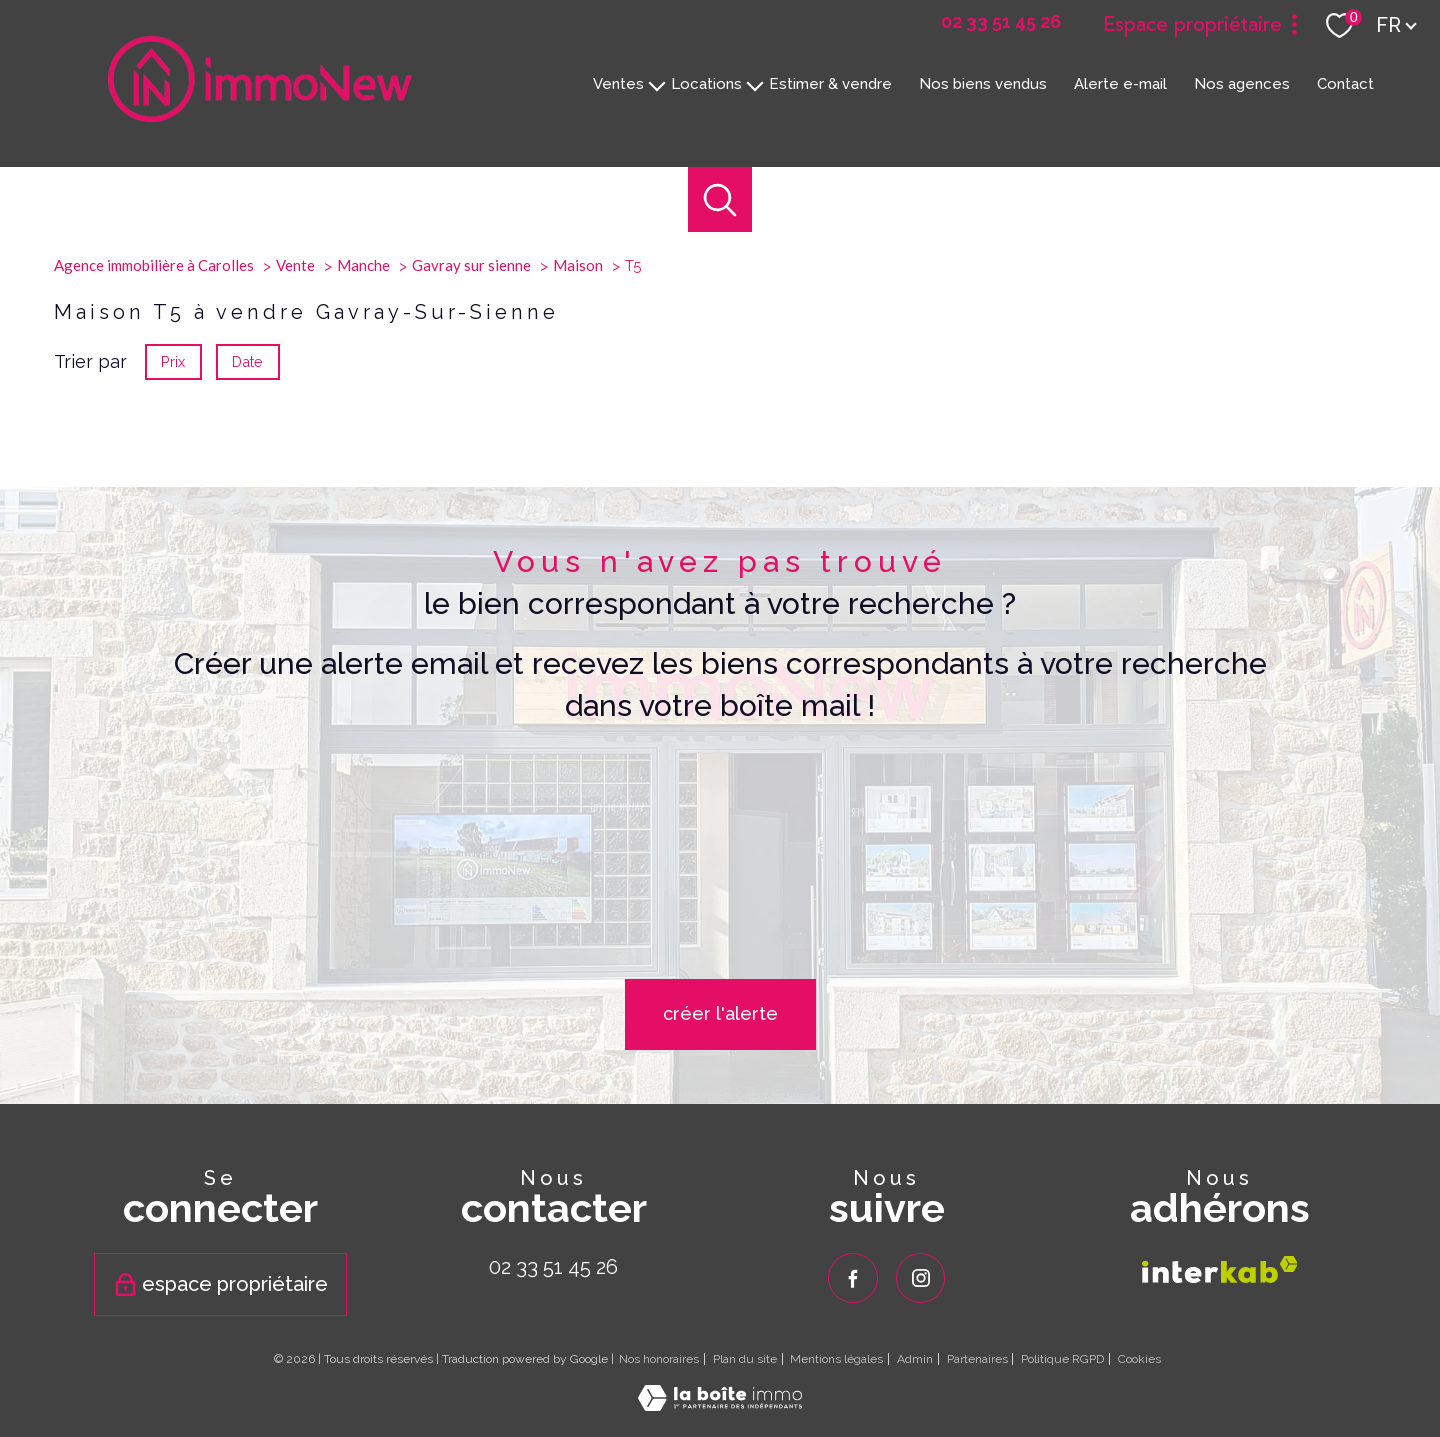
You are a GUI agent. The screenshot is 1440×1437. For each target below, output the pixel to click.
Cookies (1139, 1359)
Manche (363, 481)
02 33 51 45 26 (553, 1267)
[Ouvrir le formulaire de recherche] (720, 199)
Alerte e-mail (1120, 83)
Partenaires (977, 1359)
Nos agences (1242, 83)
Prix (173, 577)
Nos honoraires (659, 1359)
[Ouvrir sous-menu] (657, 84)
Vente (295, 481)
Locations (706, 83)
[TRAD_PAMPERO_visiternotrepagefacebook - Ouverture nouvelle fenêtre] (853, 1278)
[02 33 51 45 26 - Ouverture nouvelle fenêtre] (1001, 22)
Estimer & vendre (830, 83)
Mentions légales (836, 1359)
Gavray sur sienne (471, 481)
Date (248, 577)
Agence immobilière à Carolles (154, 481)
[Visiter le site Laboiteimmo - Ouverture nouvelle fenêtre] (720, 1403)
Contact (1345, 83)
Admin (915, 1359)
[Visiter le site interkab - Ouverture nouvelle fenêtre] (1220, 1268)
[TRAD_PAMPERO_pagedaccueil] (260, 115)
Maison (578, 481)
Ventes (618, 83)
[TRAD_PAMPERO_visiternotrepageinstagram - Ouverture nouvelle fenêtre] (921, 1278)
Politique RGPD (1062, 1359)
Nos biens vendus (983, 83)
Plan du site (745, 1359)
